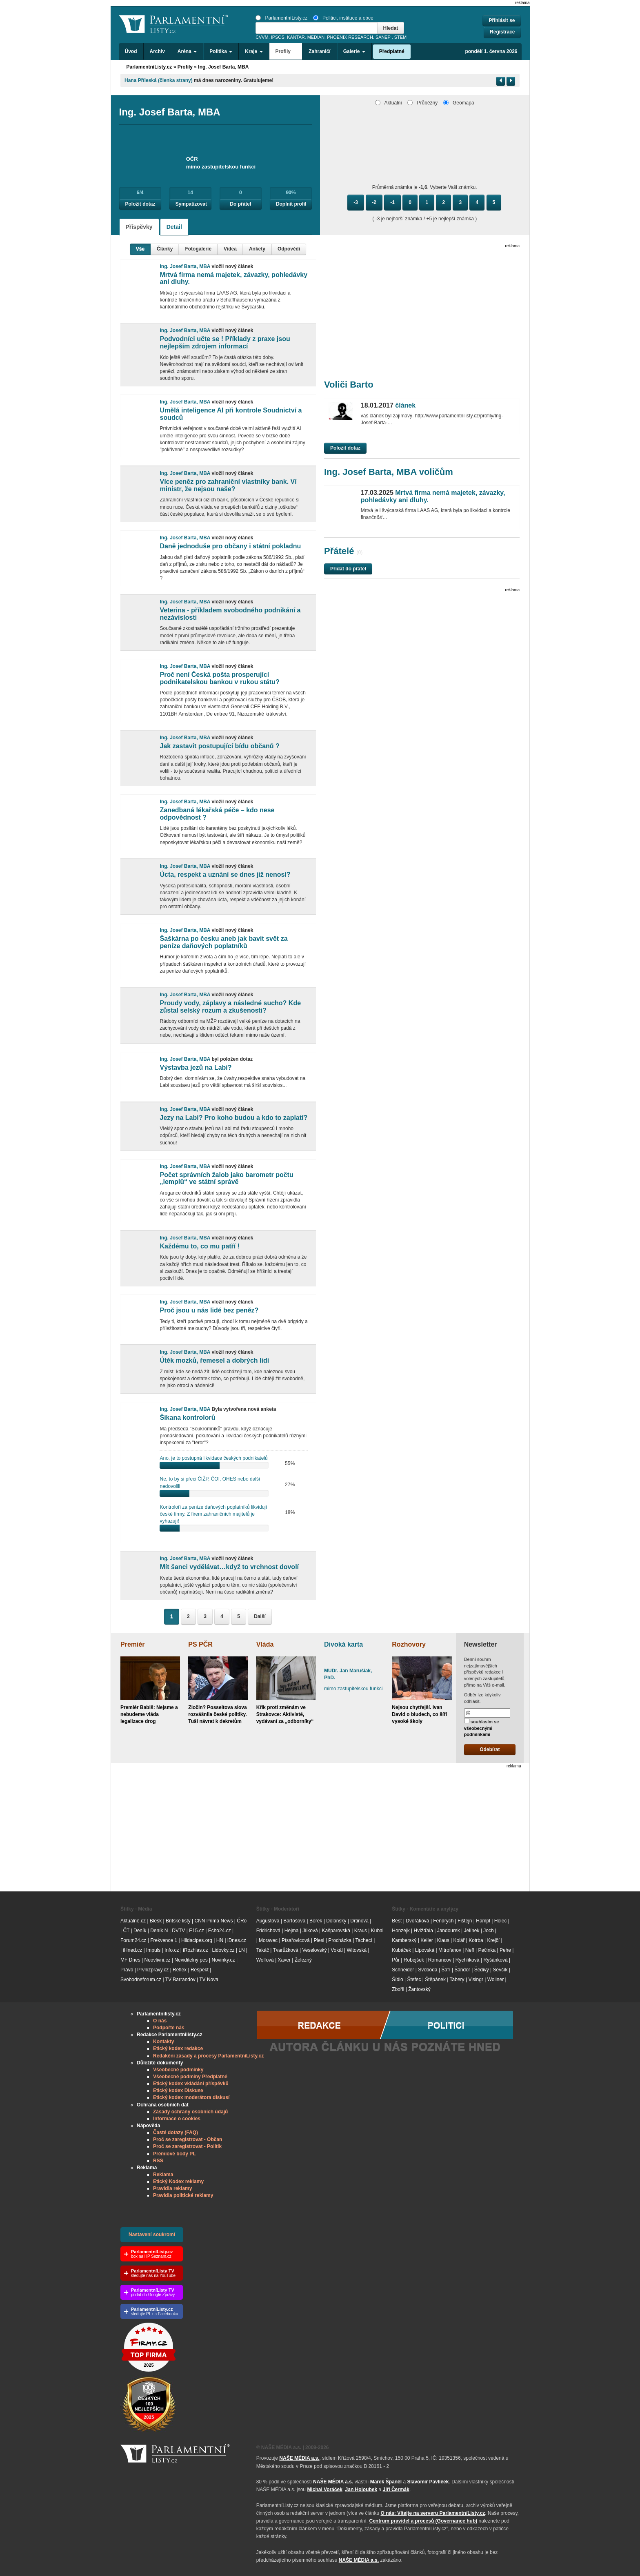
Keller (426, 1940)
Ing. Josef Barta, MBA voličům (388, 472)
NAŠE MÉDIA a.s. (299, 2458)
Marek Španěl (386, 2482)
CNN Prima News (213, 1921)
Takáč (262, 1950)
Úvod (131, 51)
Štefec (414, 1979)
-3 (355, 202)
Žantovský (419, 1989)
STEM (400, 37)
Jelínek (472, 1930)
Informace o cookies (176, 2119)
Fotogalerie (198, 249)
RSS (158, 2161)
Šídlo (397, 1979)
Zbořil (398, 1989)
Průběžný (422, 103)
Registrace (502, 32)
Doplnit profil (291, 204)
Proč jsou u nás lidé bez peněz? (209, 1310)
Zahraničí (319, 51)
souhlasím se (481, 1727)
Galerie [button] (354, 51)
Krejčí (493, 1940)
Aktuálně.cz (133, 1921)
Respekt (200, 1970)
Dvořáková (417, 1921)
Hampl (483, 1921)
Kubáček (401, 1950)
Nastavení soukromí (152, 2234)
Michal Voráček (324, 2489)
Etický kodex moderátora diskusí (191, 2097)
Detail (174, 227)
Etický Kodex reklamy (178, 2181)
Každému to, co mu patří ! (200, 1246)
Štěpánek (435, 1979)
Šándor (462, 1970)
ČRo (242, 1921)
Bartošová (294, 1921)
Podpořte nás (168, 2028)
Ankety (257, 249)
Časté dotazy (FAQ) (175, 2132)
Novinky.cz (223, 1960)
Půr (396, 1960)
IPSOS (277, 37)
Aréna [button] (187, 51)
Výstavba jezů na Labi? (195, 1067)
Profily (185, 67)
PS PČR (200, 1644)
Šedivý (481, 1970)
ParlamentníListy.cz (281, 18)
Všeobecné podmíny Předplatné (190, 2076)
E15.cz (196, 1930)
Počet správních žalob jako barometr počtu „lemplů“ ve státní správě (226, 1178)
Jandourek (448, 1930)
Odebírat (490, 1749)
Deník (139, 1930)
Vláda (265, 1644)
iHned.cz (132, 1950)
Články (165, 249)
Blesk (156, 1921)
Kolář (458, 1940)
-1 (392, 202)
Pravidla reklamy (172, 2188)
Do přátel (240, 204)
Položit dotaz (140, 204)
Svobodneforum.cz (140, 1979)
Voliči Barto (348, 384)
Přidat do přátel (348, 569)
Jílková (310, 1930)
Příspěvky (139, 227)
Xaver (284, 1960)
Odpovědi (289, 249)
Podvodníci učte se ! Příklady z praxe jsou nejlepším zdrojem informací (225, 342)
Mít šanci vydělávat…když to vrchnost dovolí (229, 1566)
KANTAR (295, 37)
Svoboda (427, 1970)
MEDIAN (315, 37)
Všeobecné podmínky (178, 2070)
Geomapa (458, 103)
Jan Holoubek (361, 2489)
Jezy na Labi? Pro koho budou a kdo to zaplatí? (233, 1117)
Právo (126, 1970)
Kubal (377, 1930)
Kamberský (404, 1940)
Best (397, 1921)
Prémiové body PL (174, 2154)
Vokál (336, 1950)
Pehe (505, 1950)
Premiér (132, 1644)
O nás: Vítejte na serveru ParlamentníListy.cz (432, 2513)
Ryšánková (495, 1960)
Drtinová (359, 1921)
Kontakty (163, 2041)
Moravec (268, 1940)
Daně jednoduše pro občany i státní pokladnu (230, 546)
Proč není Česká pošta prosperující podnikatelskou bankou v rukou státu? (219, 678)
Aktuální (388, 103)
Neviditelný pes (190, 1960)
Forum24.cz (133, 1940)
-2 (374, 202)
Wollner (495, 1979)
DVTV (178, 1930)
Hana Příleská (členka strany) (158, 80)
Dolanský (336, 1921)
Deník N (159, 1930)
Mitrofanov (449, 1950)
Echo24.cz (219, 1930)
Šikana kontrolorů (187, 1417)
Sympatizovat (191, 204)
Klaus (443, 1940)
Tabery (457, 1979)
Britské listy (178, 1921)
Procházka (339, 1940)
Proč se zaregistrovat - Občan (187, 2139)
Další (260, 1616)
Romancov (439, 1960)
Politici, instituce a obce (343, 18)
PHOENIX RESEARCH (350, 37)
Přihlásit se (502, 20)
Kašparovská (336, 1930)
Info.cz (171, 1950)
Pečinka (487, 1950)
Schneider (403, 1970)
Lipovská (424, 1950)
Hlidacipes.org (196, 1940)
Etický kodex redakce (178, 2048)
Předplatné (391, 51)
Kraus (360, 1930)
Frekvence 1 (164, 1940)
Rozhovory (409, 1644)
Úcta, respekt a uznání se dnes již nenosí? (225, 874)
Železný (303, 1960)
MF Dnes (130, 1960)
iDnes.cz (236, 1940)
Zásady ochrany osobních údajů (190, 2112)
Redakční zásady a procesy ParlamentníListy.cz (208, 2056)
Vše (140, 249)
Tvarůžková (285, 1950)
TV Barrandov (180, 1979)
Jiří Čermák (396, 2489)
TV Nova (208, 1979)
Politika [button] (220, 51)
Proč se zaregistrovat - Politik (187, 2146)
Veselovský (314, 1950)
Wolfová (265, 1960)
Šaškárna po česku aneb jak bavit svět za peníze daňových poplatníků (223, 942)
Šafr (445, 1970)
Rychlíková (468, 1960)
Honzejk (400, 1930)
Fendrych (443, 1921)
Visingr (475, 1979)
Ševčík (500, 1970)
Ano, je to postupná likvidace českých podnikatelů (213, 1458)
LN (241, 1950)
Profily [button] (286, 51)
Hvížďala (423, 1930)
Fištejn (465, 1921)
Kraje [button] (253, 51)
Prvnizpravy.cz (153, 1970)
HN (219, 1940)
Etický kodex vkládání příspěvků (191, 2083)
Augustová (268, 1921)
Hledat (390, 28)
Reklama (163, 2174)
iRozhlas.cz (195, 1950)
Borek (315, 1921)
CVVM (262, 37)
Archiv (157, 51)
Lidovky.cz (223, 1950)
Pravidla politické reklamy (183, 2195)
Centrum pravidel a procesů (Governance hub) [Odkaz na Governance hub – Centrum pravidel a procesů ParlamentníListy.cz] (423, 2521)
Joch (488, 1930)
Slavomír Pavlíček (428, 2482)
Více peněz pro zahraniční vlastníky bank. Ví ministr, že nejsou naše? (228, 485)
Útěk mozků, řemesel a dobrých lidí (214, 1360)
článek (388, 405)
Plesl (318, 1940)
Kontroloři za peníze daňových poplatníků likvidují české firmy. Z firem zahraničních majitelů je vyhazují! (213, 1514)
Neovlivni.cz (157, 1960)
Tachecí (364, 1940)
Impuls (153, 1950)
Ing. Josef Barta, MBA (223, 67)
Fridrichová (268, 1930)
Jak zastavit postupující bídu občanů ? (219, 746)
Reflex (180, 1970)
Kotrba (476, 1940)
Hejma (291, 1930)
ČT (126, 1930)
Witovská (357, 1950)
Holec (500, 1921)
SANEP (383, 37)
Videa (230, 249)
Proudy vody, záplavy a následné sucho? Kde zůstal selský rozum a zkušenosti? (230, 1007)
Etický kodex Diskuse (178, 2090)
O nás (160, 2021)
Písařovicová (296, 1940)
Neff (469, 1950)
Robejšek (414, 1960)
